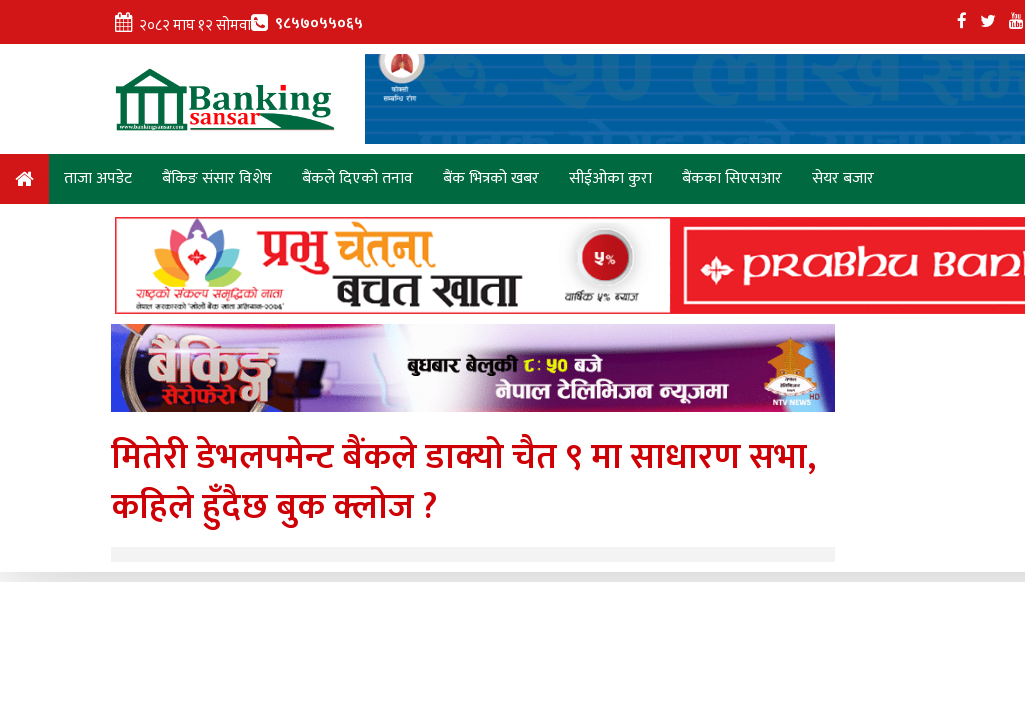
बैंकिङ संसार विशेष (217, 178)
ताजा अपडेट (98, 178)
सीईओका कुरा (610, 178)
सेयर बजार (843, 178)
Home (24, 182)
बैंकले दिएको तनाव (357, 178)
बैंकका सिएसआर (732, 178)
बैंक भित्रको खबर (491, 178)
